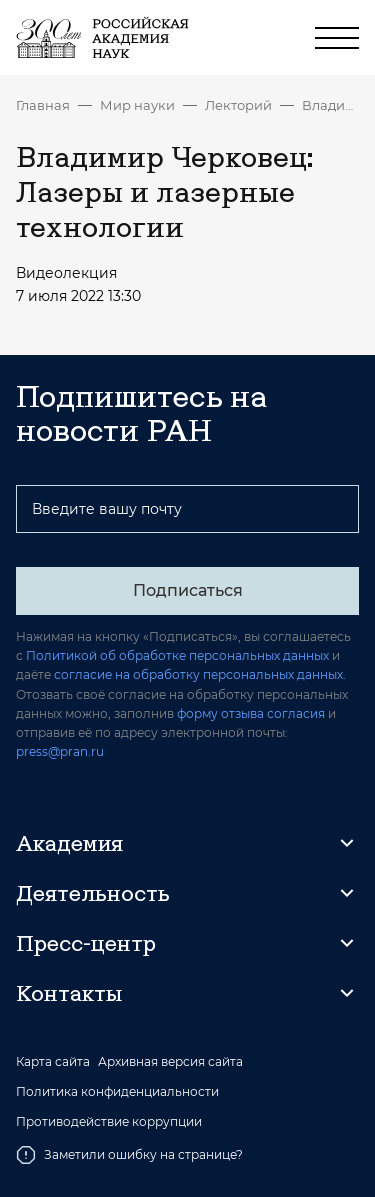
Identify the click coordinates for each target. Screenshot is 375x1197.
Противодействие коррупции (109, 1122)
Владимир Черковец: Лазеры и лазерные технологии (330, 105)
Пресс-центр (86, 943)
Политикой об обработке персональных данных (177, 655)
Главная (43, 105)
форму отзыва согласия (251, 713)
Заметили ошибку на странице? (129, 1155)
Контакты (69, 993)
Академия (69, 843)
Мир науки (137, 105)
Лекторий (238, 105)
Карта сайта (53, 1062)
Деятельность (93, 893)
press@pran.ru (60, 751)
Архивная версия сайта (170, 1062)
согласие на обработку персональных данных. (200, 674)
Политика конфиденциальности (117, 1092)
